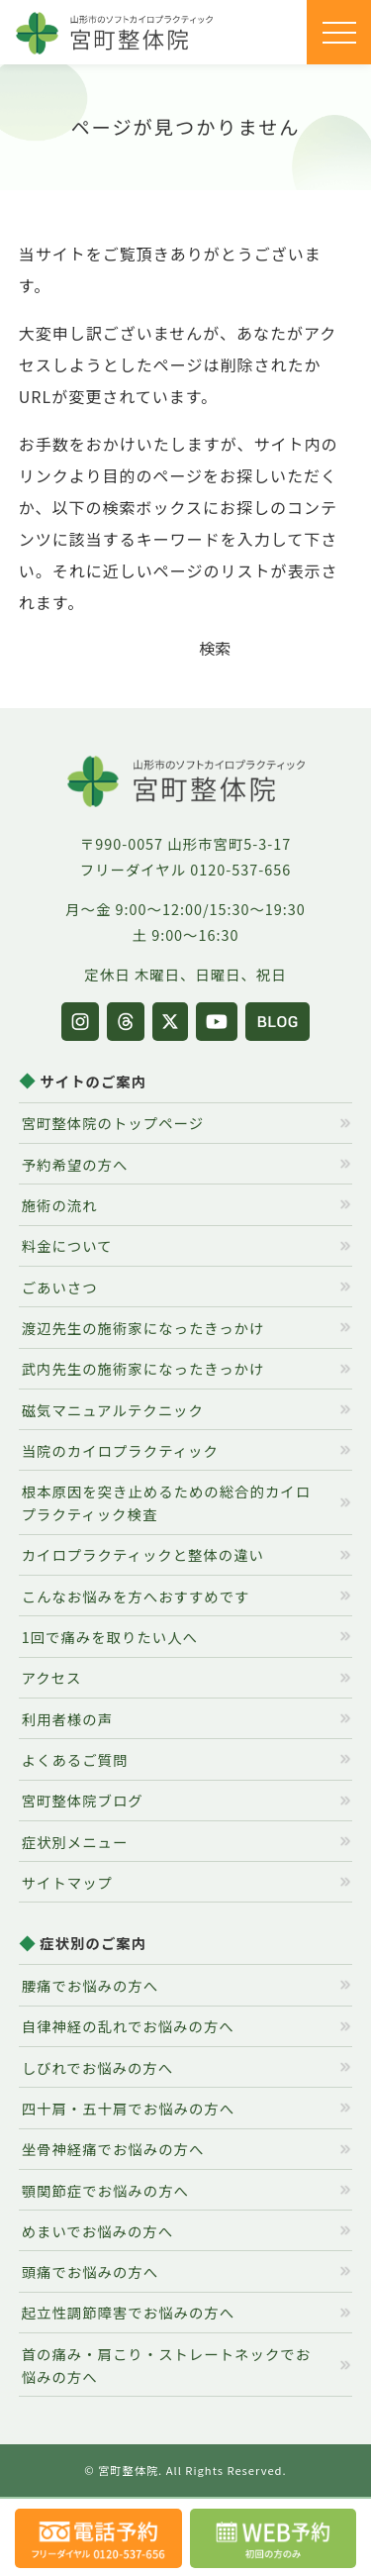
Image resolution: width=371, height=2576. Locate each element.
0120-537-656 (240, 869)
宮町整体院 (128, 2470)
